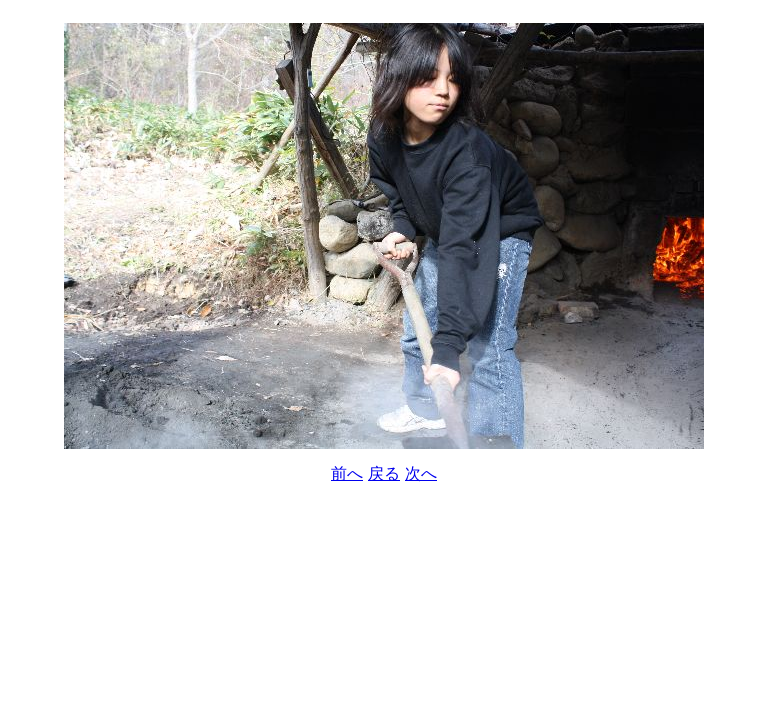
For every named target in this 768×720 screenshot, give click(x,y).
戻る (384, 473)
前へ (347, 473)
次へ (421, 473)
